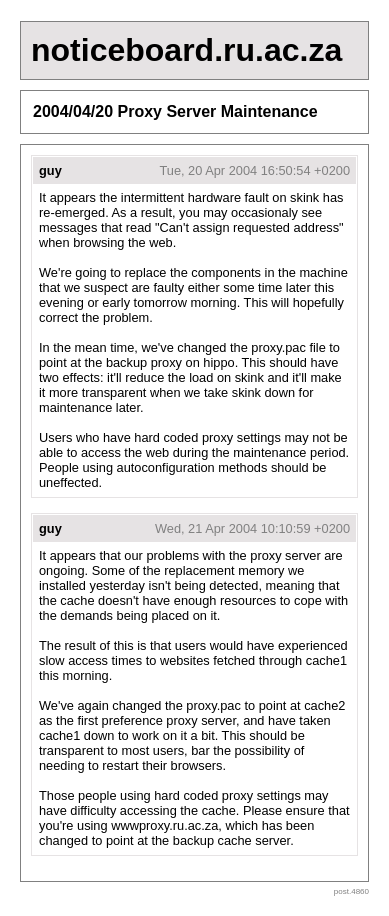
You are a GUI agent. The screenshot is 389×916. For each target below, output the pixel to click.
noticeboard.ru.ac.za (186, 50)
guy (50, 170)
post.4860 (351, 891)
